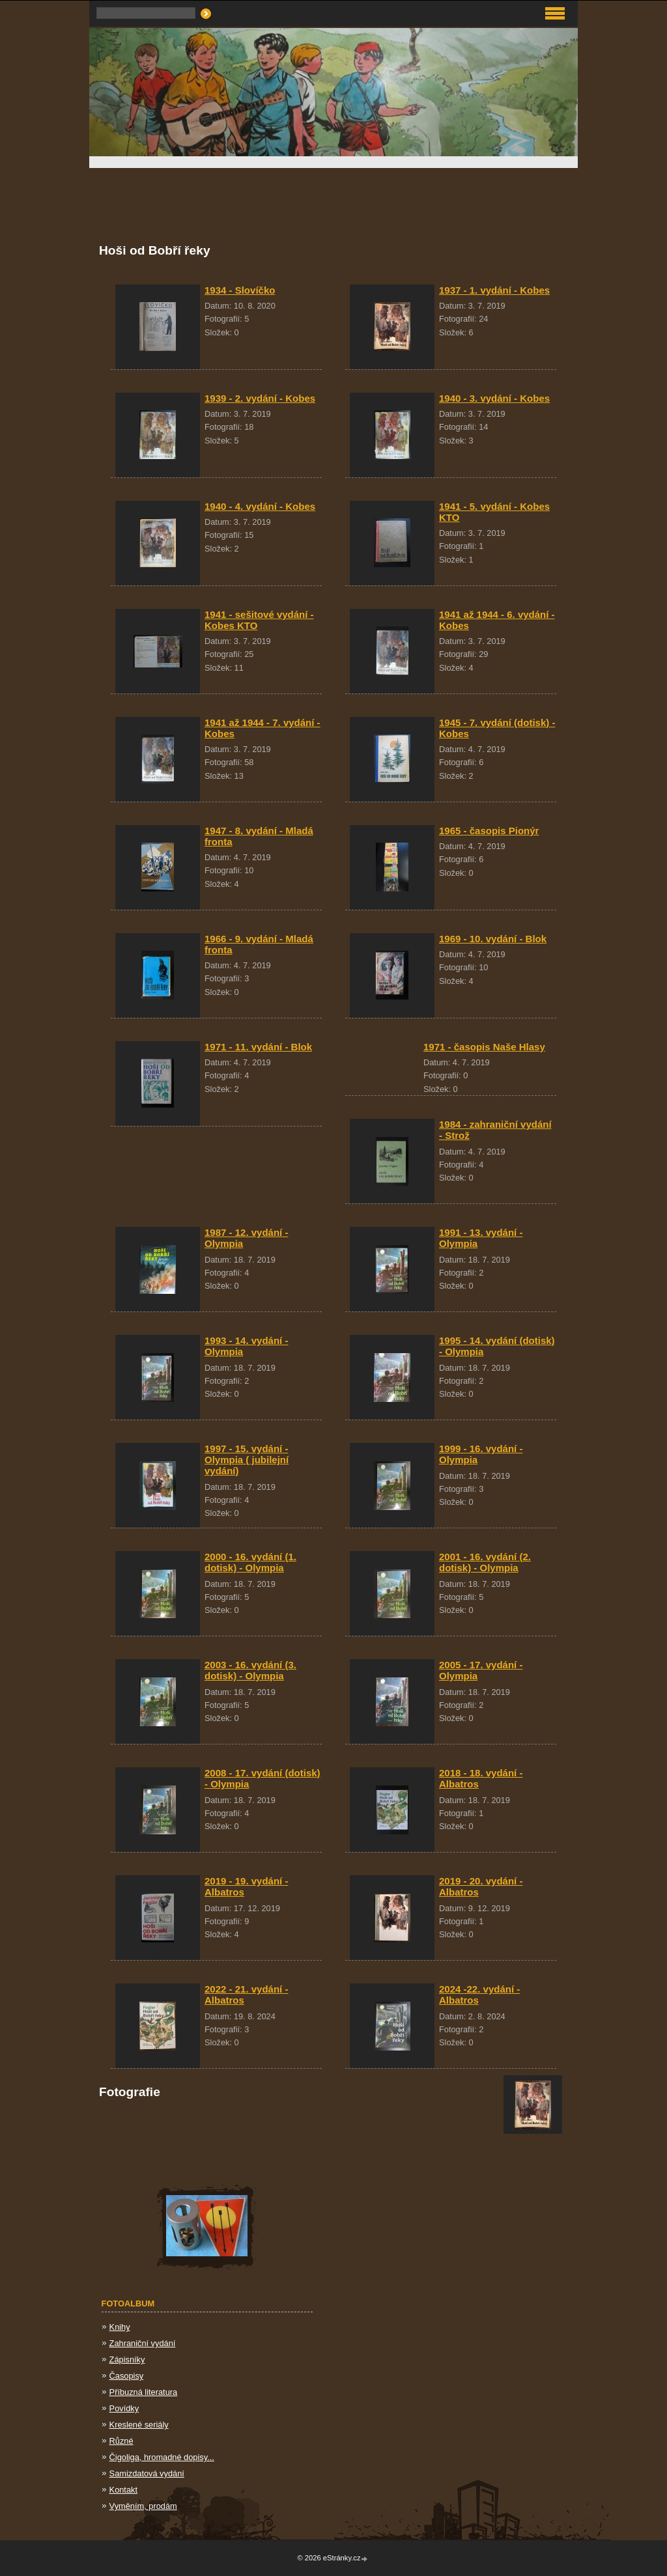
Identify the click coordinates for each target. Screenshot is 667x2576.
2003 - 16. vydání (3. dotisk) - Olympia (250, 1670)
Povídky (124, 2408)
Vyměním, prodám (143, 2506)
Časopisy (126, 2376)
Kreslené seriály (139, 2424)
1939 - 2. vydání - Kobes (260, 398)
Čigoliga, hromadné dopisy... (161, 2457)
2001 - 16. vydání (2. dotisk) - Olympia (485, 1562)
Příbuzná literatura (143, 2392)
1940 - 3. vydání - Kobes (494, 398)
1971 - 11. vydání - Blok (258, 1046)
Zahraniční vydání (142, 2343)
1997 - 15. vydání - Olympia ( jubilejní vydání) (247, 1459)
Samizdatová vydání (146, 2473)
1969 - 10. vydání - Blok (492, 938)
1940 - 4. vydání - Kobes (260, 506)
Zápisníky (127, 2359)
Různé (121, 2441)
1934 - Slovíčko (240, 290)
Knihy (119, 2327)
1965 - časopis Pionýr (489, 830)
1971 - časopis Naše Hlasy (484, 1046)
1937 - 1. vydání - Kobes (494, 290)
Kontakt (123, 2490)
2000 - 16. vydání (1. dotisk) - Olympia (250, 1562)
